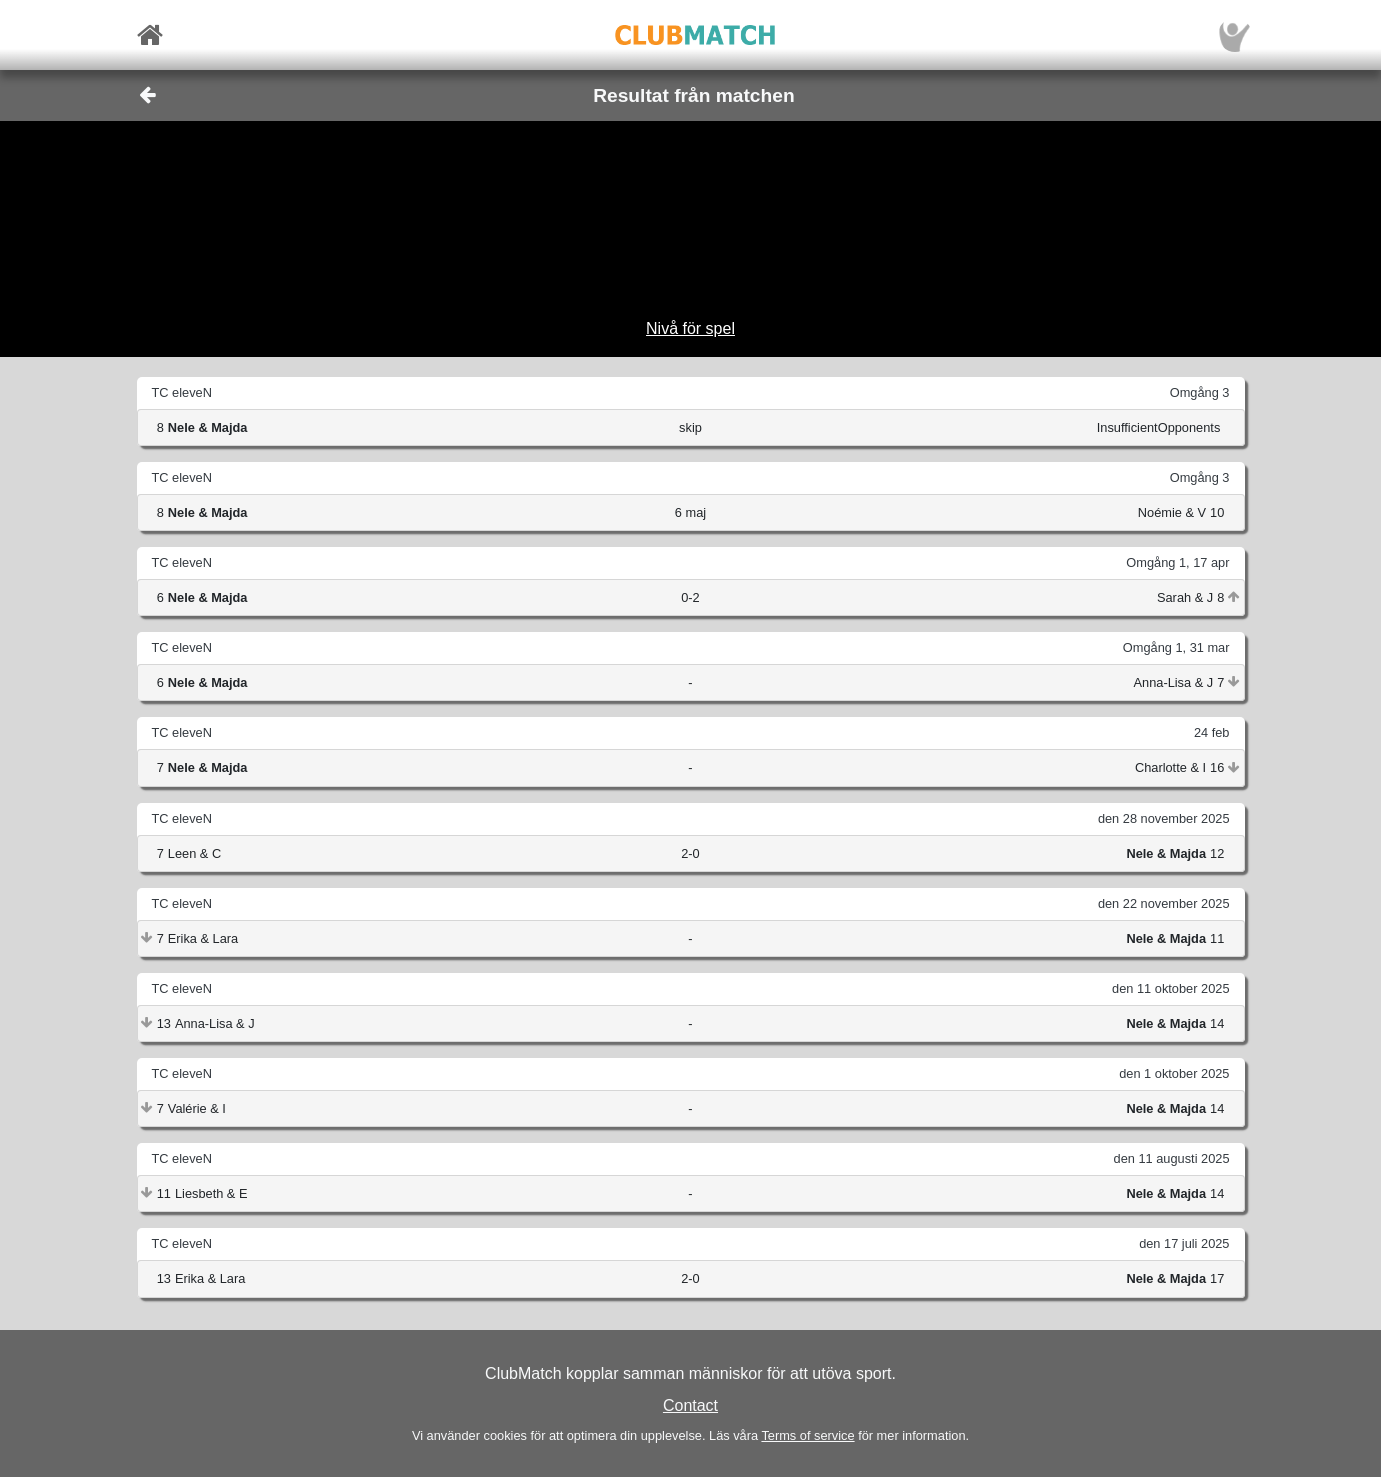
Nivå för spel (690, 328)
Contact (690, 1405)
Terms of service (807, 1435)
